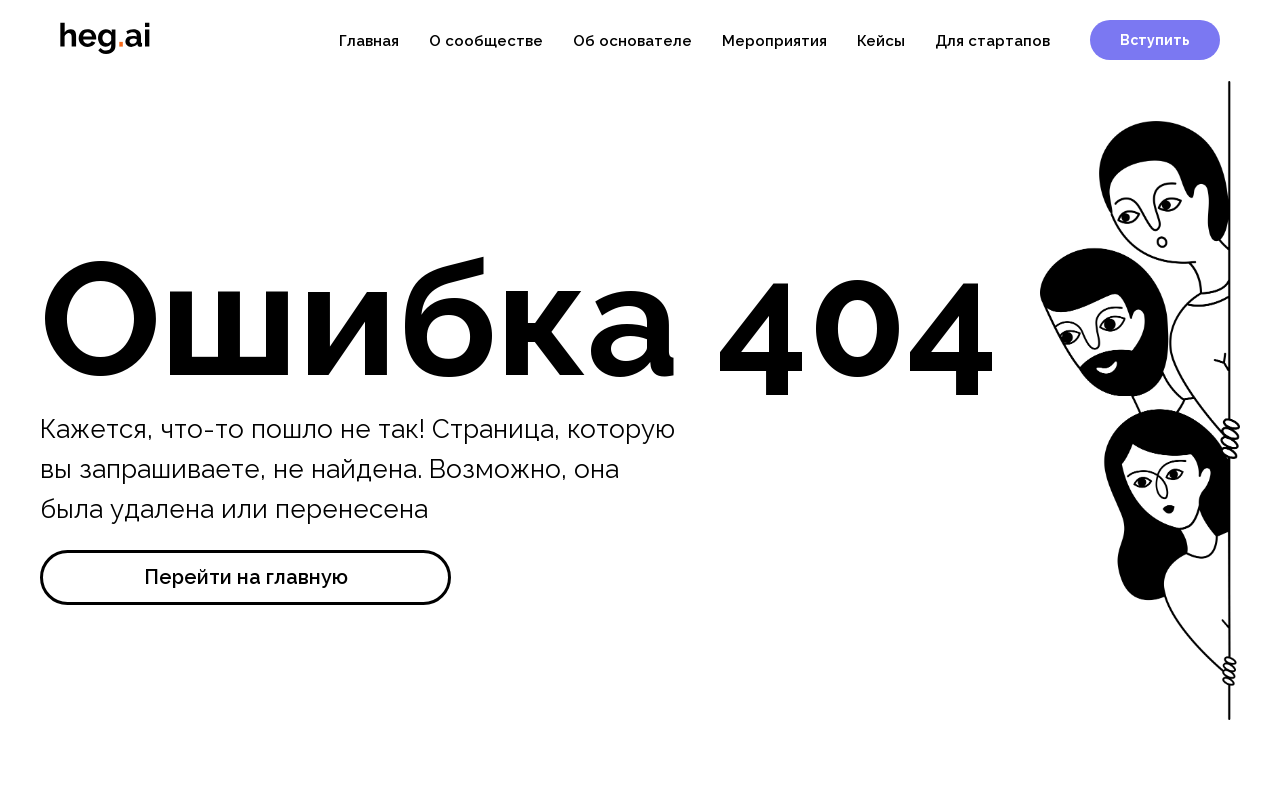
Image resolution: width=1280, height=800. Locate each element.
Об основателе (632, 41)
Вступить (1155, 40)
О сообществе (486, 41)
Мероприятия (774, 41)
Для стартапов (992, 41)
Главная (369, 41)
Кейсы (881, 41)
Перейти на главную (246, 577)
